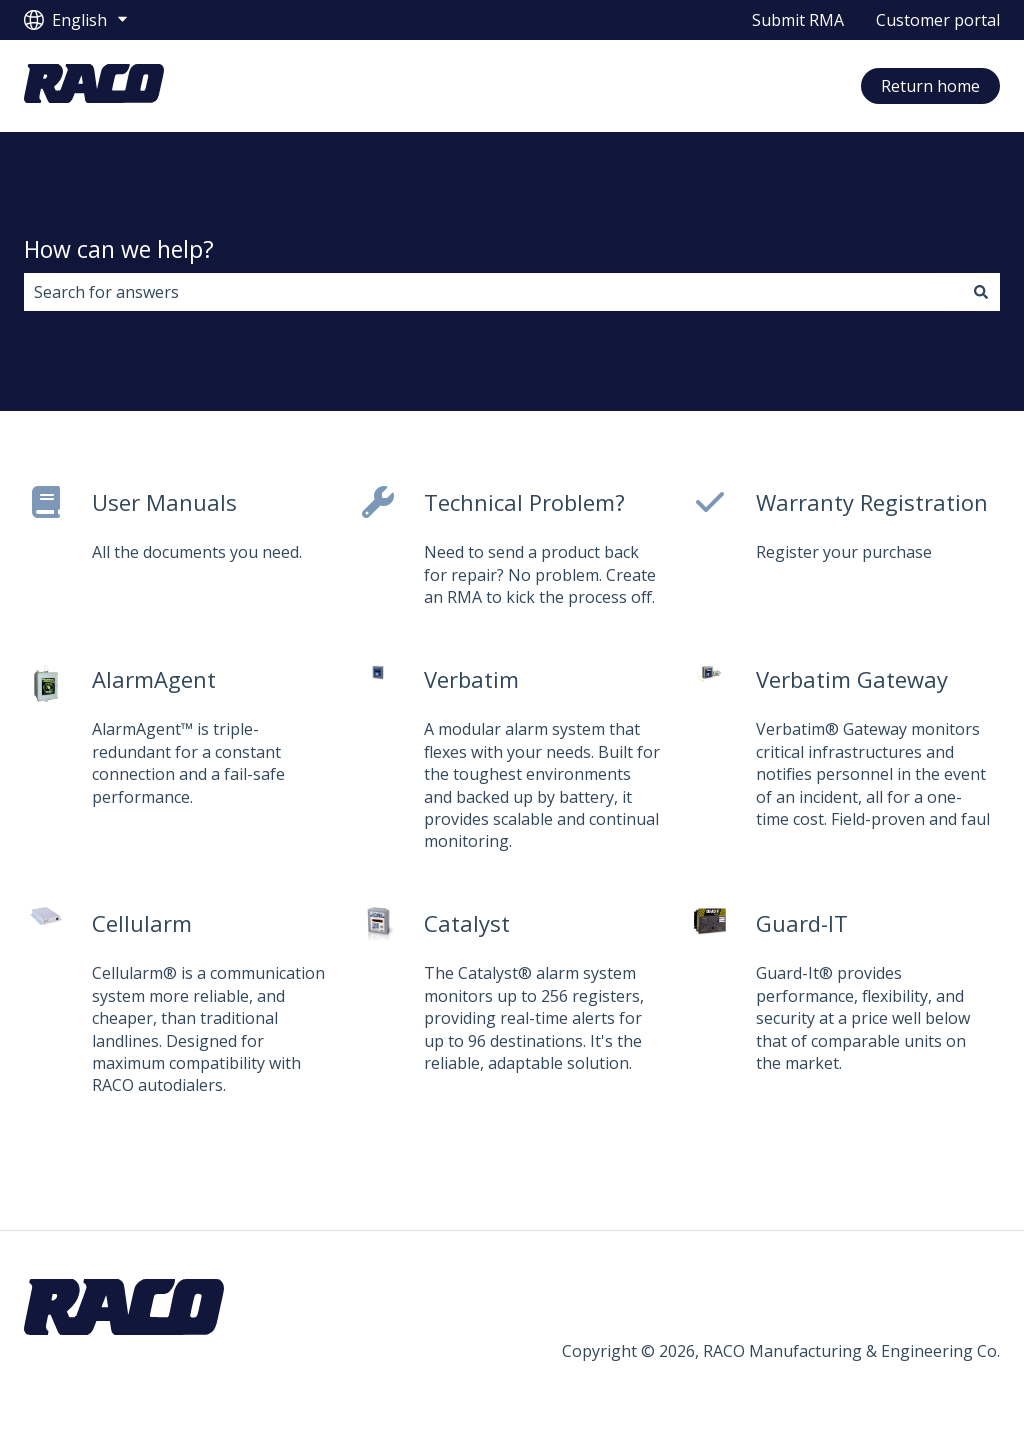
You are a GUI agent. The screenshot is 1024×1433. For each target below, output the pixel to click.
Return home (930, 86)
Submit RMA (798, 20)
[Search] (981, 292)
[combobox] (493, 292)
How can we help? (119, 249)
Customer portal (938, 20)
